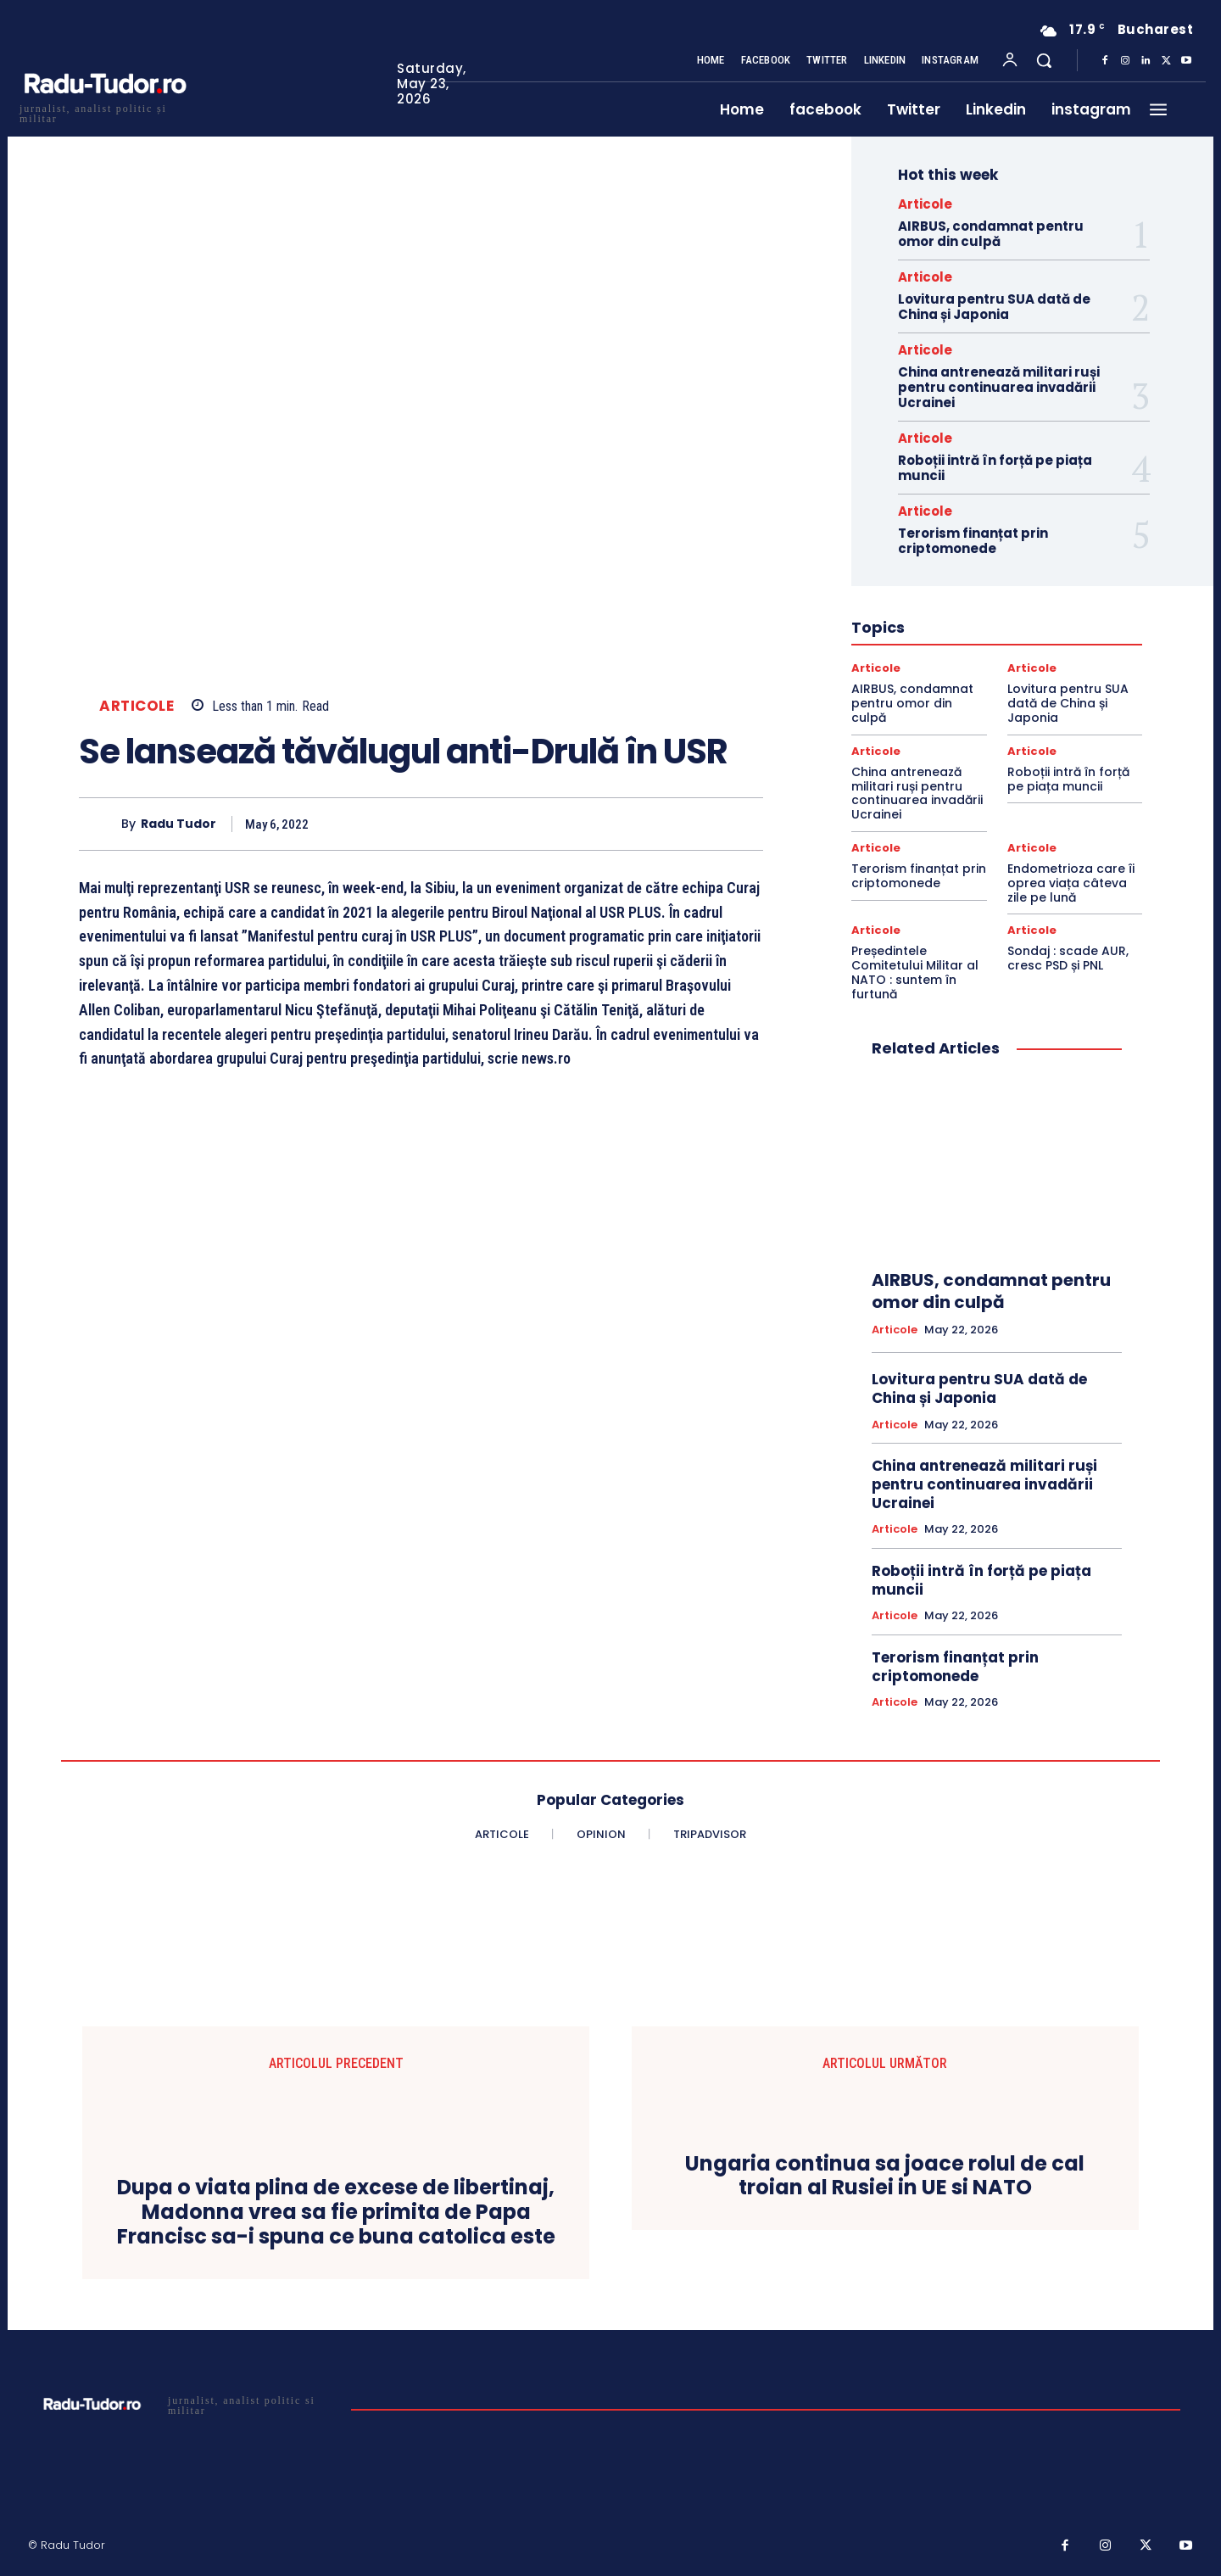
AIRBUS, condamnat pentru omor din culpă (991, 233)
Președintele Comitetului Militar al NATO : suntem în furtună (914, 972)
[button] (1043, 60)
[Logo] (104, 111)
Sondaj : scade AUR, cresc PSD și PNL (1068, 958)
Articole (136, 706)
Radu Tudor (178, 824)
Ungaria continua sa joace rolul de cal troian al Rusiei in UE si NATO (884, 2176)
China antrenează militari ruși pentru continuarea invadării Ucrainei (999, 387)
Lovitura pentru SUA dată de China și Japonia (994, 306)
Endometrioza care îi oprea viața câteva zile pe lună (1071, 883)
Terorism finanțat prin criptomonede (973, 540)
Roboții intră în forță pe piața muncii (995, 467)
